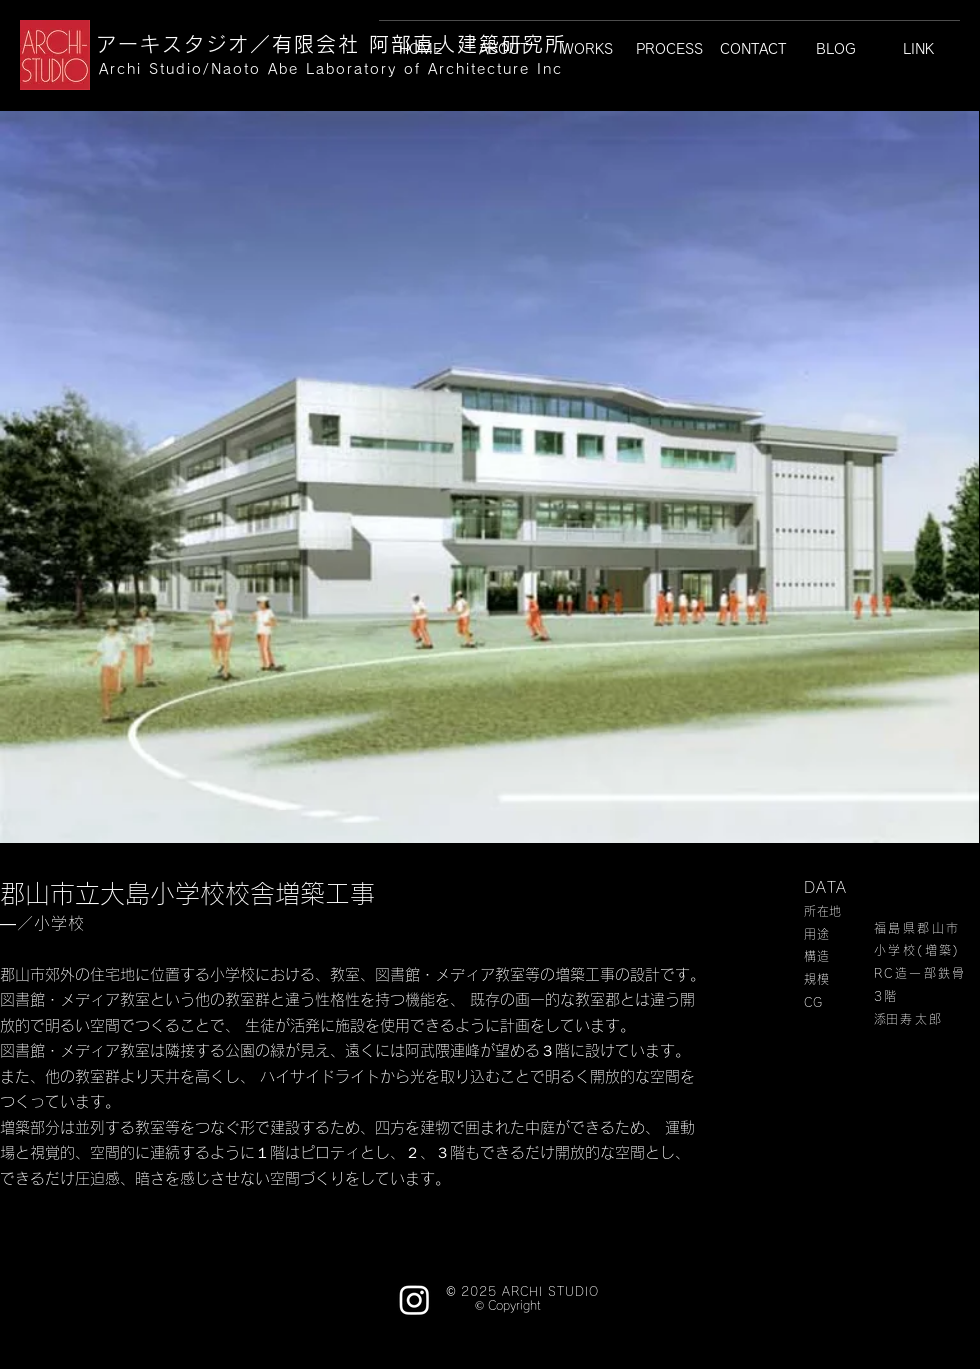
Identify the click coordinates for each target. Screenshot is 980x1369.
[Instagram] (414, 1299)
